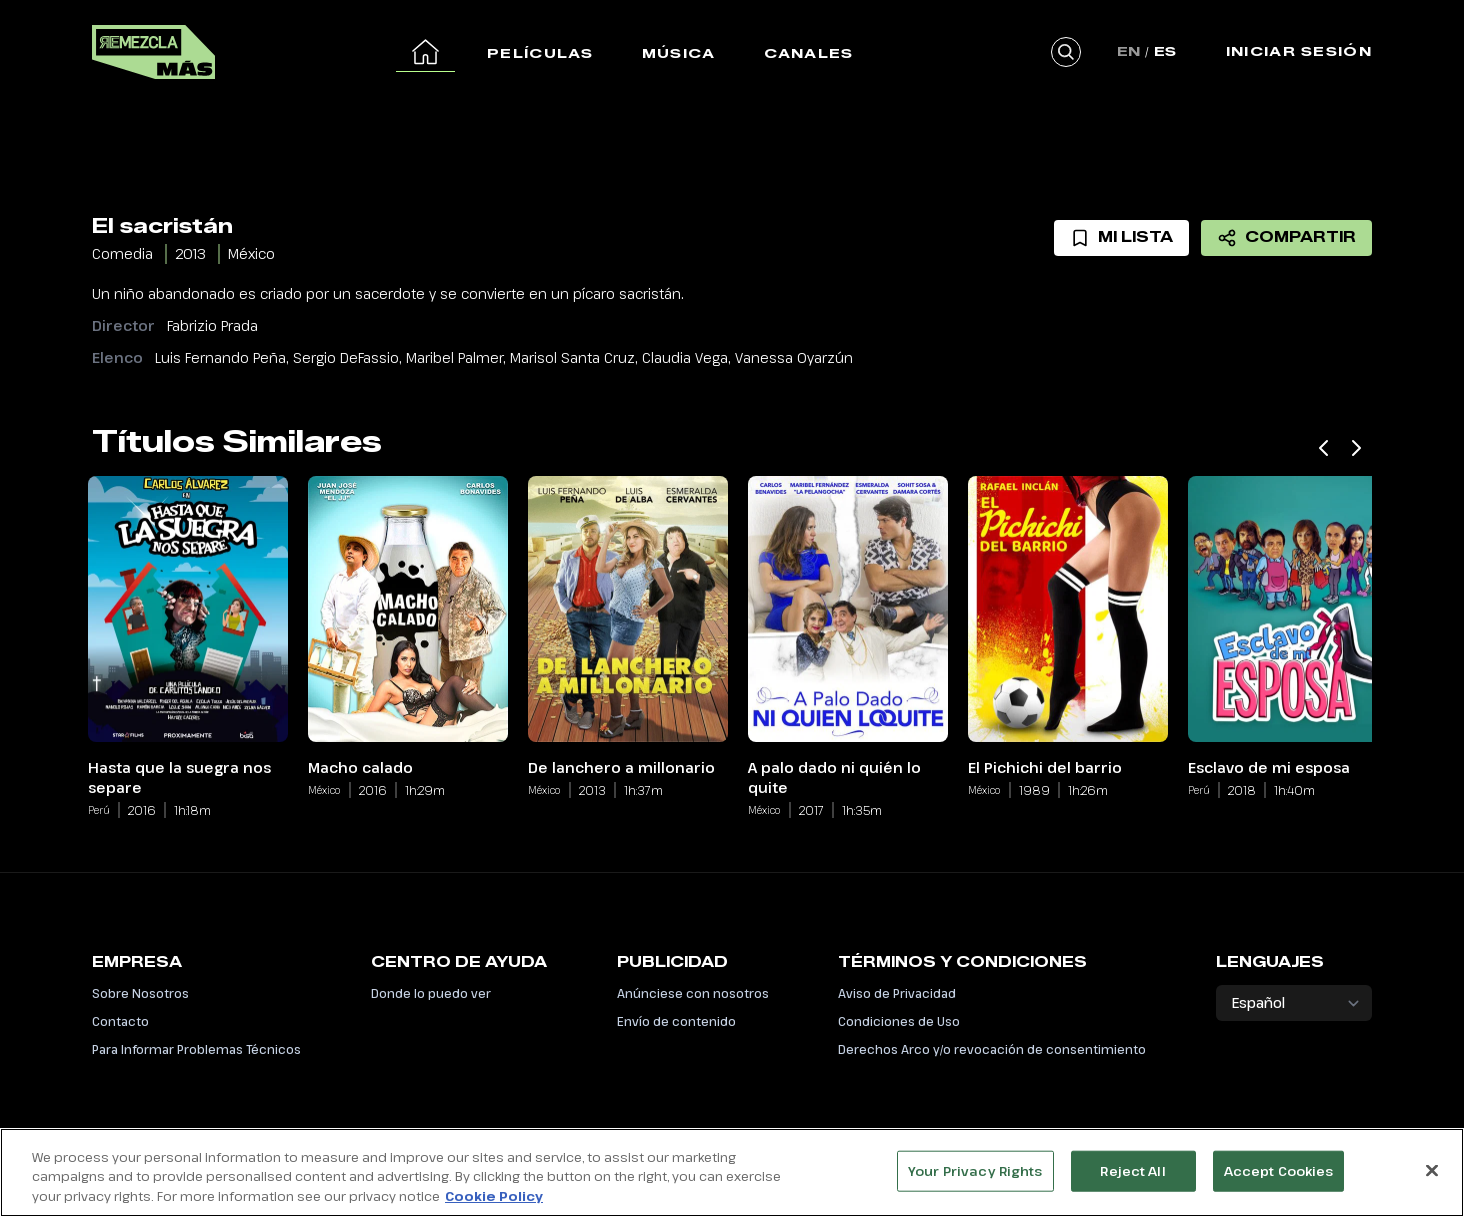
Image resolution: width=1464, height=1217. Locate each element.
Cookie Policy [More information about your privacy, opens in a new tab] (494, 1206)
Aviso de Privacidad (897, 993)
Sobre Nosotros (140, 993)
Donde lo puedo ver (431, 993)
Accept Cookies (1279, 1180)
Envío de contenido (676, 1021)
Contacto (120, 1021)
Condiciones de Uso (899, 1021)
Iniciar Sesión (1299, 51)
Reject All (1132, 1180)
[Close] (1432, 1179)
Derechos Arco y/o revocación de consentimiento (992, 1049)
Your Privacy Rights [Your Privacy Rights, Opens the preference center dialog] (975, 1180)
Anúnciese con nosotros (693, 993)
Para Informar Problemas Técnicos (196, 1049)
